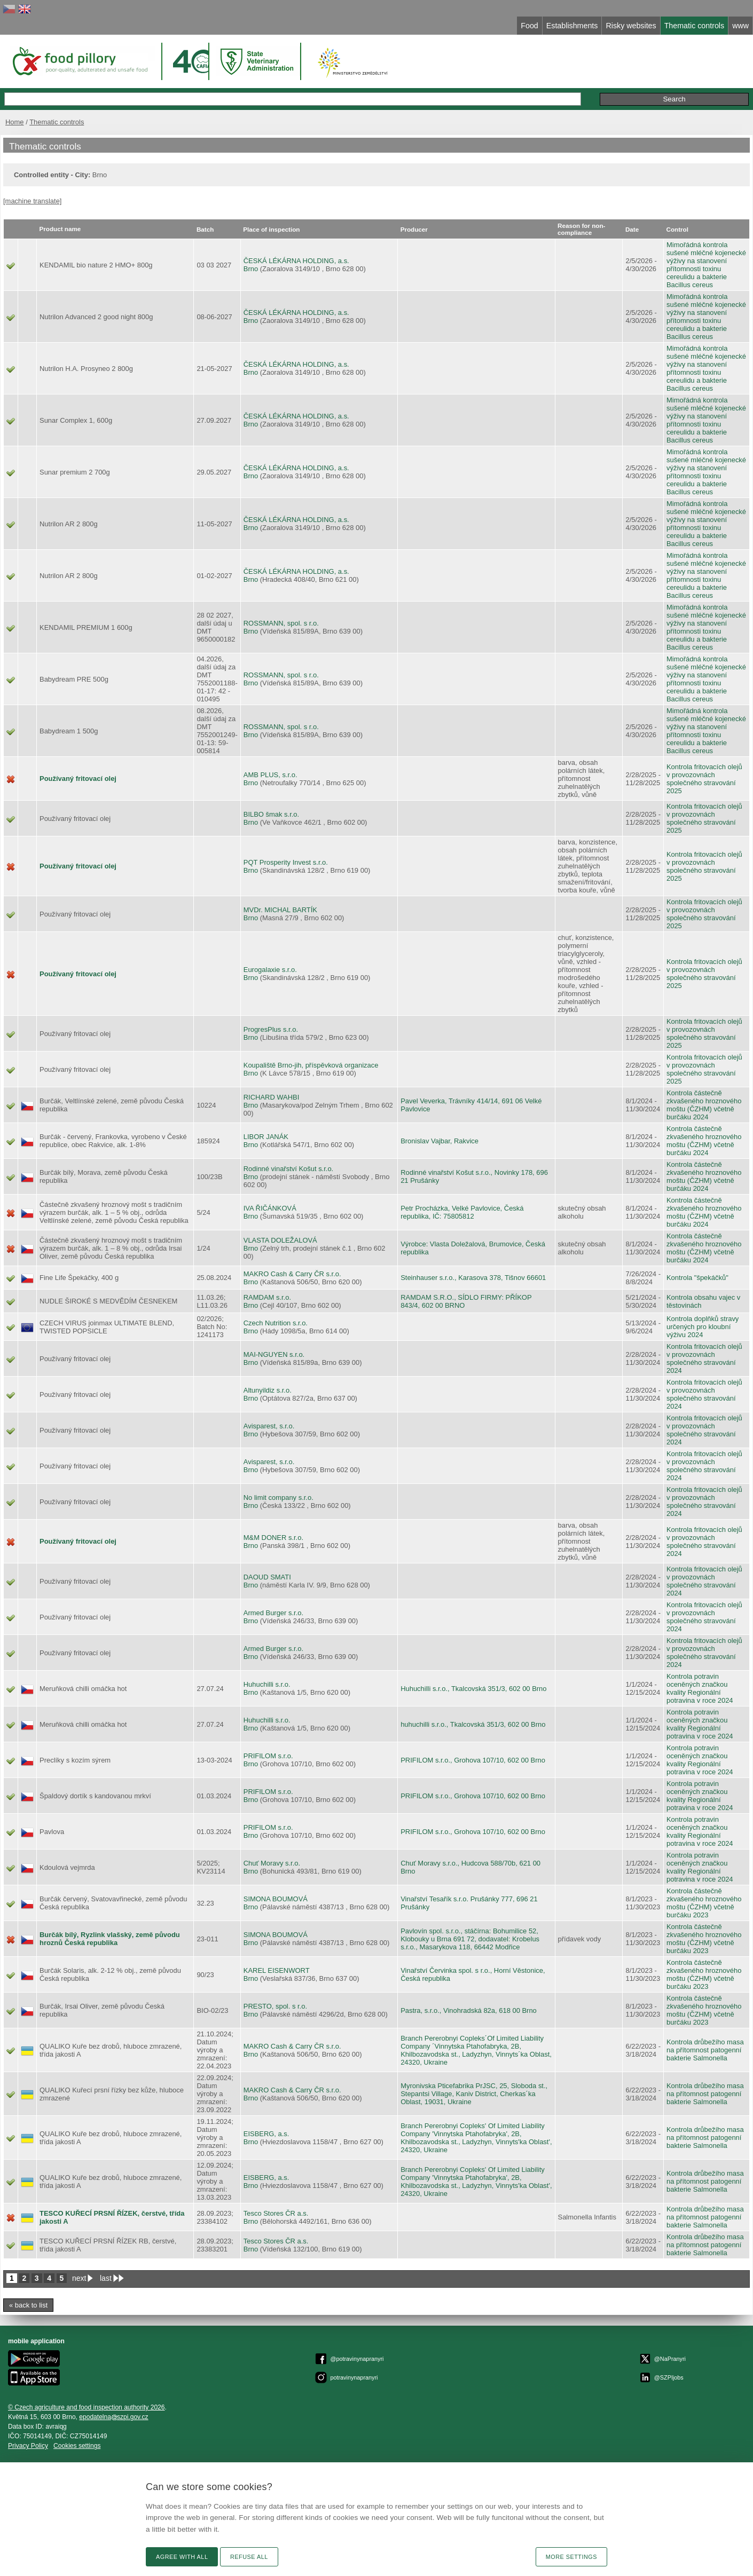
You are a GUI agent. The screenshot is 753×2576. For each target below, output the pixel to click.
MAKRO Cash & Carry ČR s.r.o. (292, 1274)
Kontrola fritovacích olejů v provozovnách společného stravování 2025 (704, 779)
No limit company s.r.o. (278, 1498)
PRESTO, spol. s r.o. (275, 2006)
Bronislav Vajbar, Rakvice (440, 1141)
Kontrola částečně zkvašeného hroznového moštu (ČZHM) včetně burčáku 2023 (703, 1903)
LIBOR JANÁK (266, 1137)
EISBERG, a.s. (266, 2134)
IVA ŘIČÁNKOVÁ (270, 1208)
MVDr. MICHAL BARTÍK (280, 910)
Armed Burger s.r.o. (273, 1613)
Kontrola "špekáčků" (697, 1278)
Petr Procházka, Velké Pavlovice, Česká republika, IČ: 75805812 (462, 1212)
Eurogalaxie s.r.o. (270, 970)
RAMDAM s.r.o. (267, 1297)
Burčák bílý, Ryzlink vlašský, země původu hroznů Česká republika (110, 1939)
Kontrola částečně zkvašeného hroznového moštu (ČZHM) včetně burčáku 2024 (703, 1105)
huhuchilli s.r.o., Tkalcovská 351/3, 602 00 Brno (473, 1724)
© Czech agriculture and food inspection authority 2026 (86, 2407)
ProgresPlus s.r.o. (271, 1029)
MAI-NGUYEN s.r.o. (274, 1354)
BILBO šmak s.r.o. (271, 814)
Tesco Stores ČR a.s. (276, 2213)
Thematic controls (56, 122)
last (106, 2278)
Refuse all (249, 2557)
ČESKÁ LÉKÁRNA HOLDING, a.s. (296, 261)
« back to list (28, 2305)
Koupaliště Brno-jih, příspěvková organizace (311, 1065)
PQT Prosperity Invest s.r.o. (286, 862)
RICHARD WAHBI (272, 1097)
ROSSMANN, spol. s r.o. (281, 623)
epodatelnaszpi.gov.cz (113, 2417)
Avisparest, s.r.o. (269, 1426)
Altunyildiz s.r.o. (268, 1390)
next (79, 2278)
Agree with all (182, 2557)
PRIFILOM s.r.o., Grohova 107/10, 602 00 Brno (473, 1760)
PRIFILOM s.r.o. (268, 1756)
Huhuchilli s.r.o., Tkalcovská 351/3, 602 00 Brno (473, 1689)
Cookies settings (76, 2445)
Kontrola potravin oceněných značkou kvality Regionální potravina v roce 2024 (699, 1688)
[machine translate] (32, 201)
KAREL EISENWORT (277, 1970)
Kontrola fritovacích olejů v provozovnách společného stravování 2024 (704, 1358)
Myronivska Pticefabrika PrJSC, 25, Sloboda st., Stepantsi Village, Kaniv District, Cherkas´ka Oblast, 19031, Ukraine (474, 2094)
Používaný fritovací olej (78, 779)
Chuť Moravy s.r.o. (272, 1863)
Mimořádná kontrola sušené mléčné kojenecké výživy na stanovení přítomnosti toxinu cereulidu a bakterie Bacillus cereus (706, 265)
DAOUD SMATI (267, 1577)
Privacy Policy (28, 2445)
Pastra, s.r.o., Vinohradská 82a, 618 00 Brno (469, 2010)
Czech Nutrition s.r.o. (276, 1323)
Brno (251, 269)
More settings (571, 2557)
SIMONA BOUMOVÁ (276, 1899)
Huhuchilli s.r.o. (267, 1684)
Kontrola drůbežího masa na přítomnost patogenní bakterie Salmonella (705, 2050)
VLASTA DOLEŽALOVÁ (280, 1240)
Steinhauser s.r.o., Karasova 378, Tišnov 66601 (473, 1278)
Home (14, 122)
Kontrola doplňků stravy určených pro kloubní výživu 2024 (702, 1327)
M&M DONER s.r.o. (273, 1538)
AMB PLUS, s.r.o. (270, 775)
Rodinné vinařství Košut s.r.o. (288, 1169)
